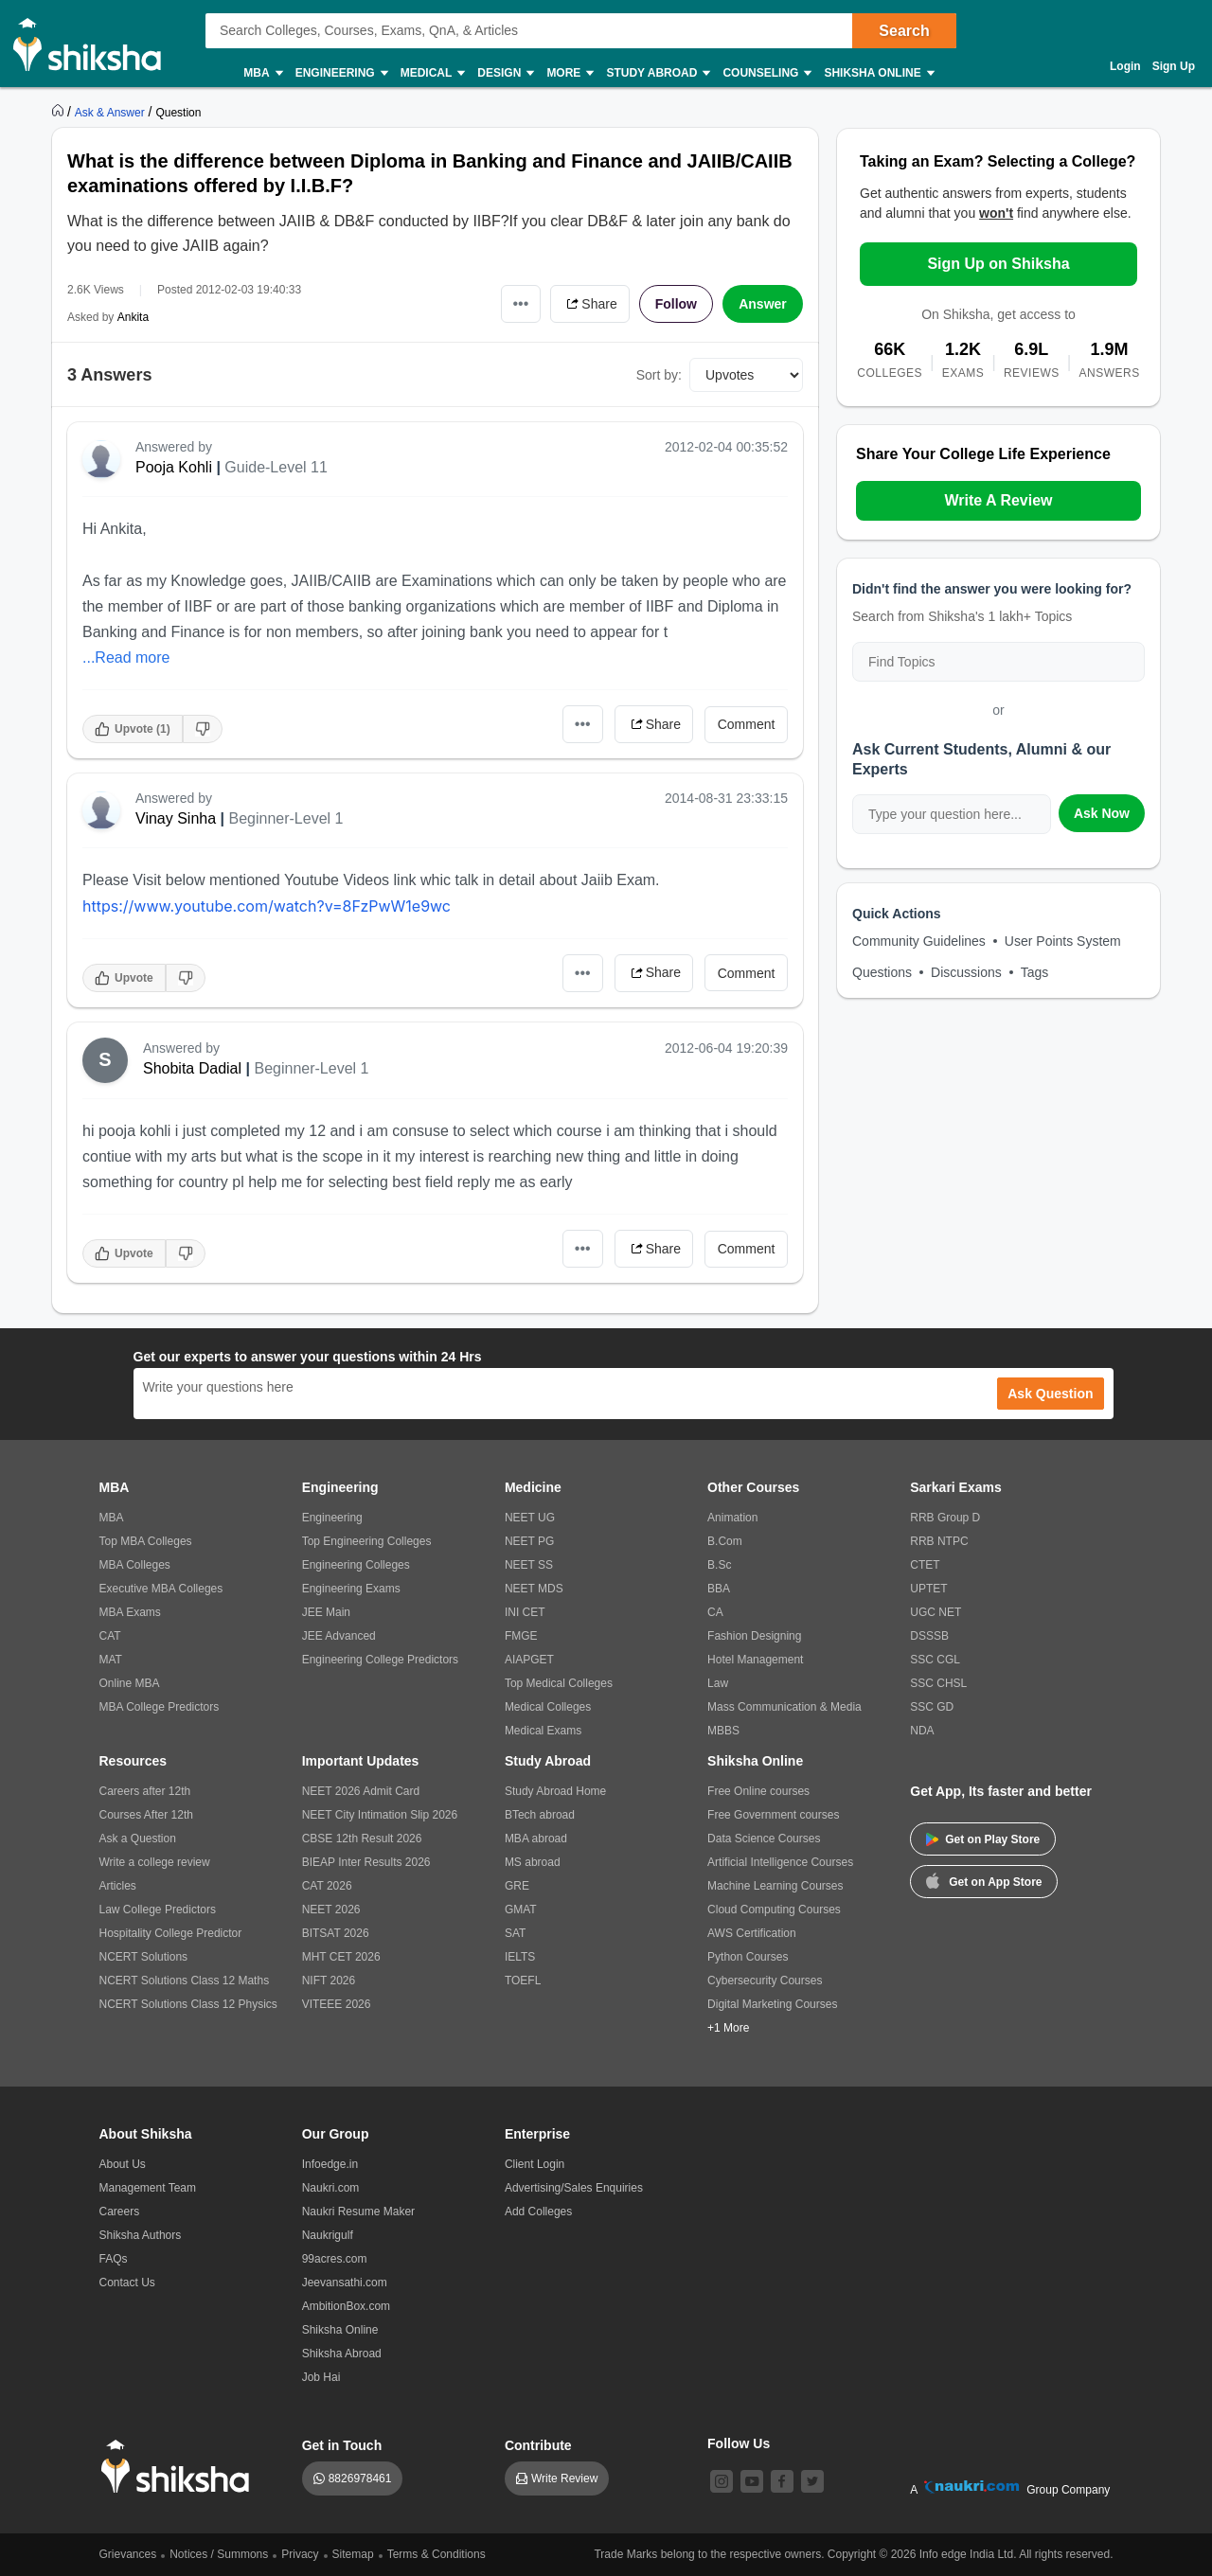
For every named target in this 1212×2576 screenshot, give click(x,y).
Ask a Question (137, 1838)
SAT (515, 1933)
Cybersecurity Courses (764, 1980)
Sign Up (1173, 66)
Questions (882, 972)
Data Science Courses (763, 1838)
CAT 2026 (327, 1885)
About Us (122, 2164)
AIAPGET (529, 1659)
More (569, 73)
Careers (119, 2211)
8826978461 (360, 2478)
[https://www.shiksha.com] (59, 111)
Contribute (538, 2445)
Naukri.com (331, 2187)
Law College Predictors (157, 1909)
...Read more (125, 657)
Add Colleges (538, 2211)
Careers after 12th (145, 1791)
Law (717, 1683)
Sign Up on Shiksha (998, 264)
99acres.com (334, 2258)
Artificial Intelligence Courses (780, 1862)
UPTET (928, 1588)
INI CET (525, 1612)
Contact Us (127, 2282)
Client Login (534, 2164)
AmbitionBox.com (346, 2306)
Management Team (148, 2187)
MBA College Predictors (159, 1707)
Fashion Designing (754, 1636)
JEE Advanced (339, 1636)
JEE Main (326, 1612)
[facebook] (782, 2481)
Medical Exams (543, 1730)
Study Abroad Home (555, 1791)
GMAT (521, 1909)
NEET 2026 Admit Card (361, 1791)
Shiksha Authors (140, 2235)
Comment (746, 724)
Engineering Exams (351, 1588)
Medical (432, 73)
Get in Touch (342, 2445)
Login (1125, 66)
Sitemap (353, 2554)
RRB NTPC (939, 1541)
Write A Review (998, 500)
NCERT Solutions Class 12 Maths (184, 1980)
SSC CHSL (938, 1683)
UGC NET (935, 1612)
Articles (117, 1885)
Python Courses (747, 1956)
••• (521, 303)
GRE (517, 1885)
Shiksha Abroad (342, 2353)
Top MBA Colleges (145, 1541)
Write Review (564, 2478)
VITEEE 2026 (336, 2004)
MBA (261, 73)
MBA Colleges (134, 1565)
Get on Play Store (983, 1839)
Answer (763, 303)
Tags (1035, 972)
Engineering (340, 73)
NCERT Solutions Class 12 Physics (188, 2004)
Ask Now (1102, 813)
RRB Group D (945, 1517)
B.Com (724, 1541)
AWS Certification (751, 1933)
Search (904, 31)
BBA (718, 1588)
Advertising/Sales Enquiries (574, 2187)
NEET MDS (534, 1588)
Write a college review (154, 1862)
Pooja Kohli (173, 467)
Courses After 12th (146, 1814)
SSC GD (932, 1707)
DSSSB (929, 1636)
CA (715, 1612)
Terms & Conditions (436, 2554)
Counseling (766, 73)
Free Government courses (773, 1814)
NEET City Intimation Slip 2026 (380, 1814)
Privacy (299, 2554)
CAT (110, 1636)
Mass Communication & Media (784, 1707)
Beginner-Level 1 (285, 818)
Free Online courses (758, 1791)
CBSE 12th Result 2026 (362, 1838)
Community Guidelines (919, 941)
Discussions (966, 972)
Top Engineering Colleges (367, 1541)
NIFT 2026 (328, 1980)
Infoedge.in (330, 2164)
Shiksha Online (878, 73)
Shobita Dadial (192, 1068)
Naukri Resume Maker (358, 2211)
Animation (732, 1517)
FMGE (521, 1636)
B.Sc (719, 1565)
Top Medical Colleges (559, 1683)
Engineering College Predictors (380, 1659)
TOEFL (523, 1980)
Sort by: (659, 374)
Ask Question (1050, 1393)
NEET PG (529, 1541)
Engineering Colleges (356, 1565)
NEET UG (530, 1517)
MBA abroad (536, 1838)
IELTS (520, 1956)
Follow (676, 303)
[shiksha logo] (180, 2467)
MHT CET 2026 (341, 1956)
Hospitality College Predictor (170, 1933)
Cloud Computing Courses (774, 1909)
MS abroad (533, 1862)
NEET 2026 (331, 1909)
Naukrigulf (327, 2235)
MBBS (723, 1730)
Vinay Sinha (175, 818)
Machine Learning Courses (775, 1885)
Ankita (133, 317)
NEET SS (529, 1565)
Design (504, 73)
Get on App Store (984, 1880)
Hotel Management (755, 1659)
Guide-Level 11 (276, 467)
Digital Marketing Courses (772, 2004)
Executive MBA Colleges (161, 1588)
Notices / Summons (218, 2554)
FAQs (113, 2258)
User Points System (1063, 941)
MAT (110, 1659)
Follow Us (738, 2443)
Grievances (128, 2554)
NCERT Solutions (143, 1956)
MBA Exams (130, 1612)
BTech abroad (540, 1814)
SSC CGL (935, 1659)
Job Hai (321, 2377)
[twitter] (812, 2481)
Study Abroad (657, 73)
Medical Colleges (548, 1707)
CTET (924, 1565)
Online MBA (129, 1683)
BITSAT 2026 (335, 1933)
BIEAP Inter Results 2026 (366, 1862)
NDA (922, 1730)
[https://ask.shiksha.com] (112, 111)
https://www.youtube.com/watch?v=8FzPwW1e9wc (266, 906)
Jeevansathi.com (344, 2282)
